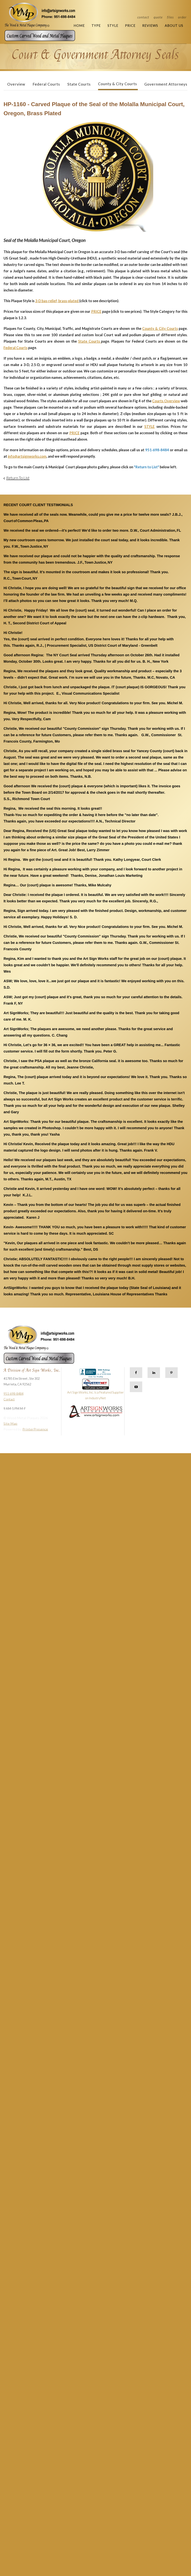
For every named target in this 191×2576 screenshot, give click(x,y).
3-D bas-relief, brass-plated (57, 301)
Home (79, 25)
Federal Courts (46, 84)
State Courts (79, 84)
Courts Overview (166, 401)
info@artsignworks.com (27, 456)
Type (96, 25)
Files (170, 17)
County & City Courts (117, 83)
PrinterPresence (35, 1429)
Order (182, 17)
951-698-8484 (13, 1393)
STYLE (149, 426)
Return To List (17, 477)
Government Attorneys (165, 84)
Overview (16, 84)
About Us (174, 25)
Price (130, 25)
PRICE (96, 311)
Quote (158, 17)
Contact (143, 17)
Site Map (10, 1423)
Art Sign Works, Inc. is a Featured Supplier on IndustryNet (95, 1391)
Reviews (150, 25)
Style (112, 25)
